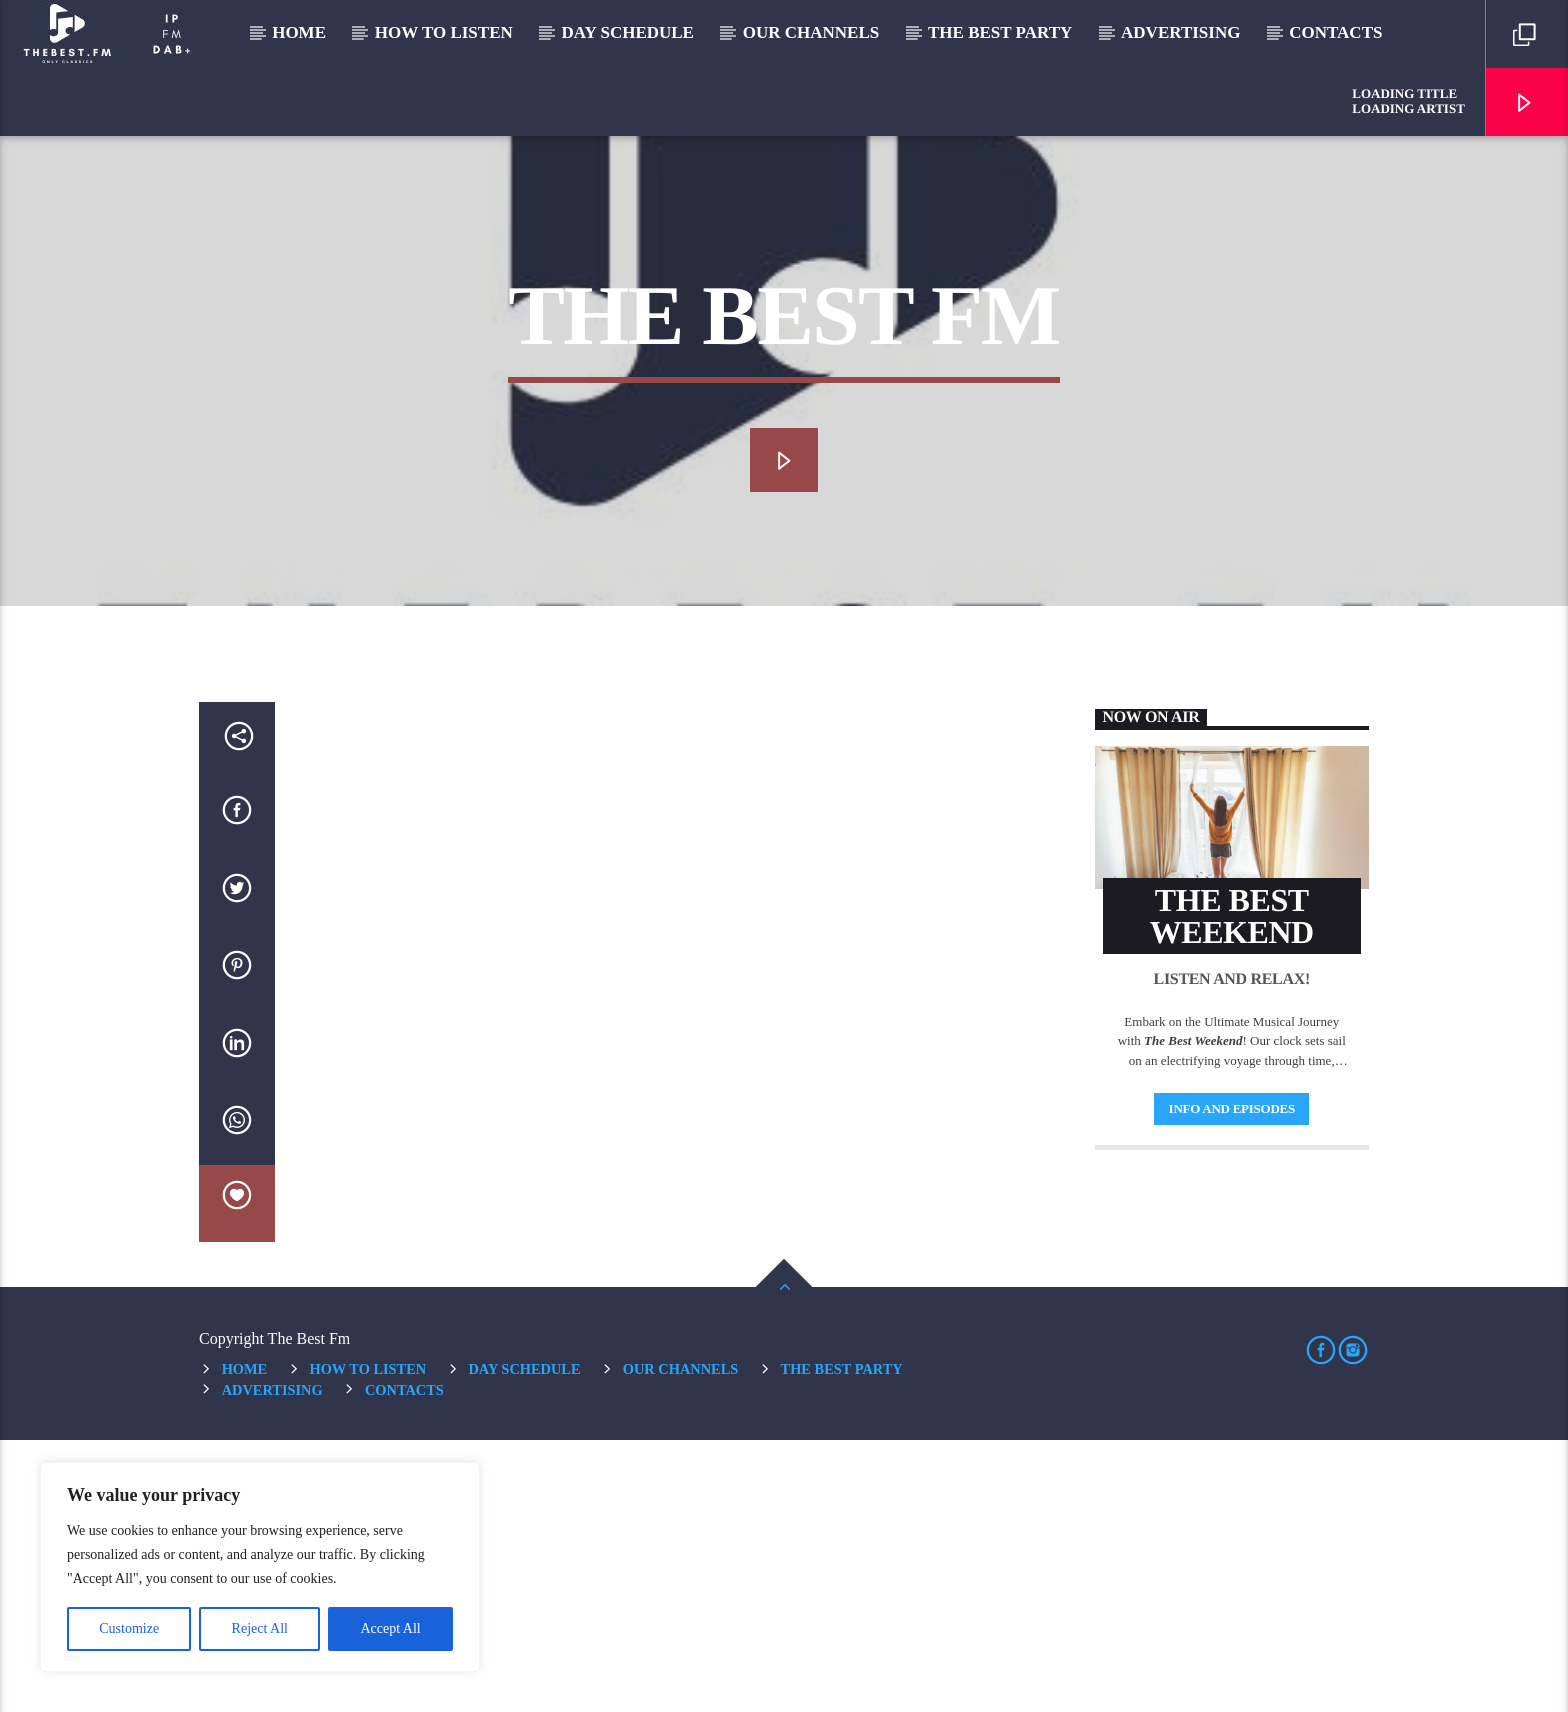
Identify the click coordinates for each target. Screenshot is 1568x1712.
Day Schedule (628, 32)
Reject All (260, 1628)
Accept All (390, 1628)
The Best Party (1000, 32)
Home (299, 32)
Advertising (1180, 32)
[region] (260, 1567)
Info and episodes (1232, 1380)
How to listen (444, 32)
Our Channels (811, 32)
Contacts (1335, 32)
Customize (129, 1628)
